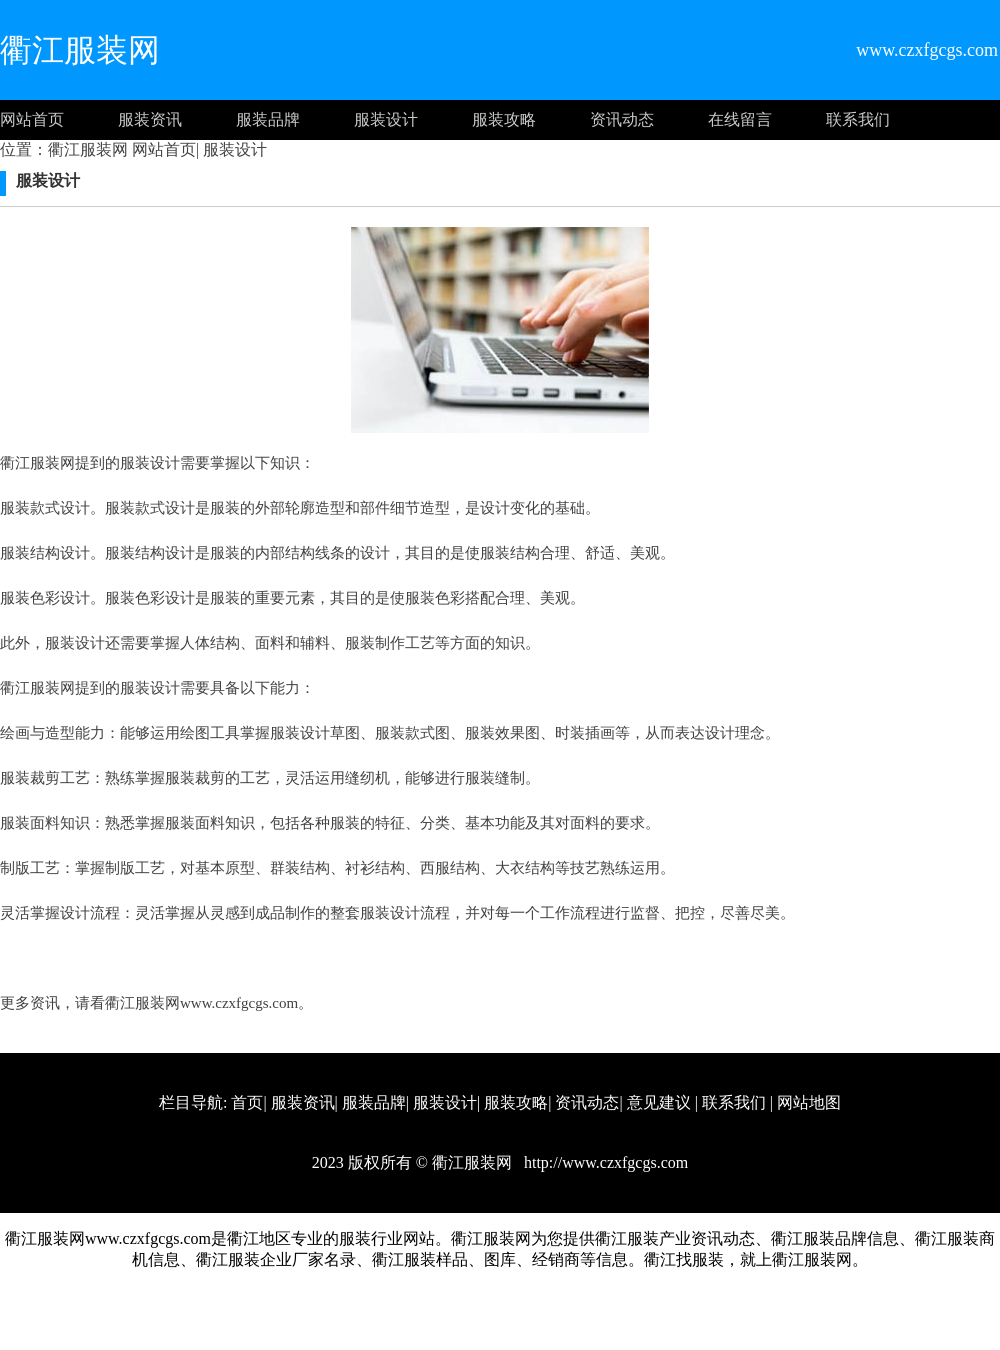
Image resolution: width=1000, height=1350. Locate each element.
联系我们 (858, 119)
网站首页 (32, 119)
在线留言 (740, 119)
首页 (247, 1102)
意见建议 (659, 1102)
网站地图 (809, 1102)
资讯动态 (622, 119)
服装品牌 (268, 119)
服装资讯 (150, 119)
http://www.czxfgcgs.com (604, 1162)
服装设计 (386, 119)
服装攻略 (504, 119)
